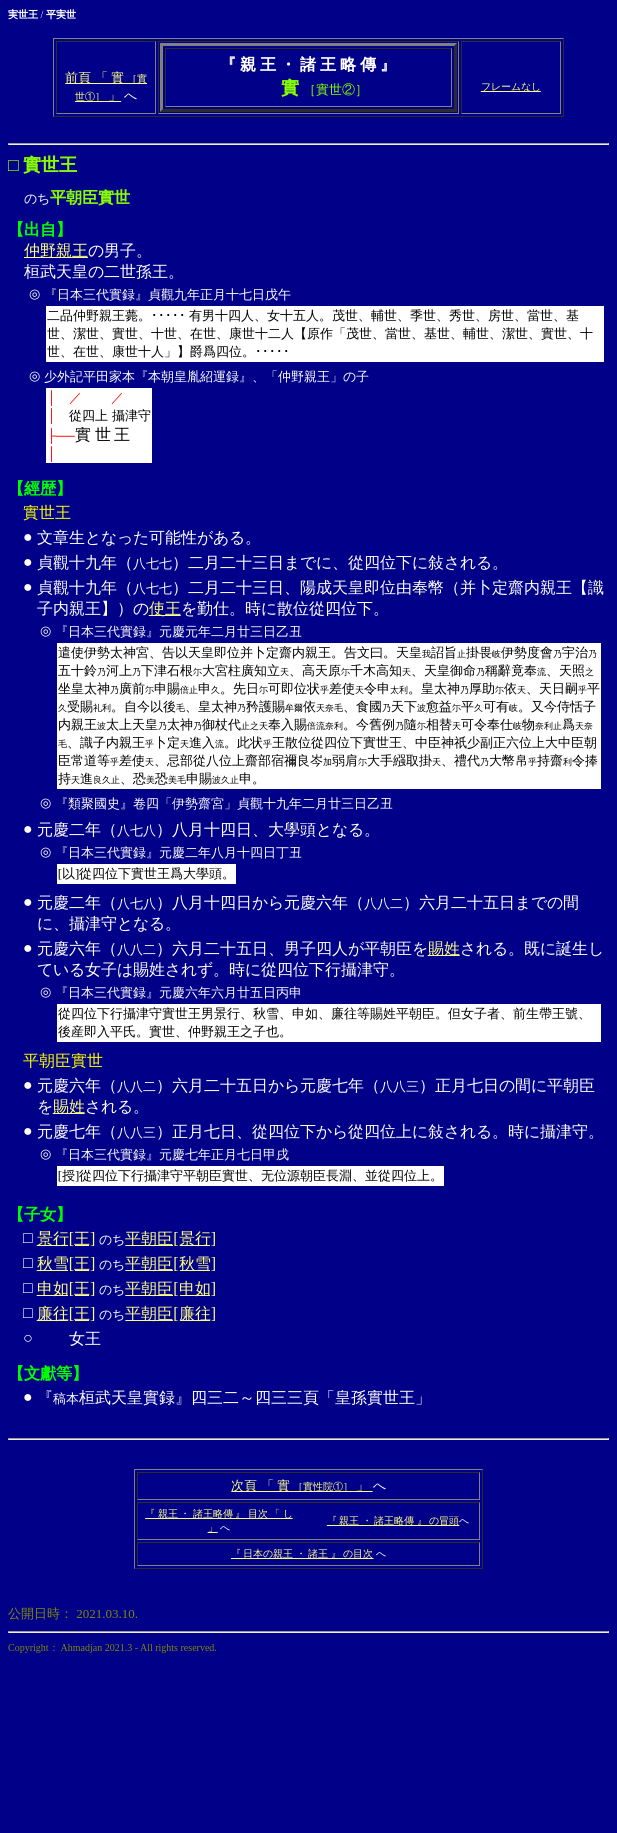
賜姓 (444, 948)
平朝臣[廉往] (170, 1313)
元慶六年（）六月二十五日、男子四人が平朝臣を (232, 948)
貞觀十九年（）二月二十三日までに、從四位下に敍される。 (272, 562)
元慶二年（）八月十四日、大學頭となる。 (321, 855)
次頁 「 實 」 (301, 1485)
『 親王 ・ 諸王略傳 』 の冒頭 (393, 1520)
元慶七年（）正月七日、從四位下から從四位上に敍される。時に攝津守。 (321, 1157)
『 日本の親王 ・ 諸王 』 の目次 (302, 1553)
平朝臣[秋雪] (170, 1263)
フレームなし (511, 86)
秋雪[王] (66, 1263)
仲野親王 (56, 250)
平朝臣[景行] (170, 1238)
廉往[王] (66, 1313)
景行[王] (66, 1238)
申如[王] (66, 1288)
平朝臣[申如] (170, 1288)
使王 (165, 608)
